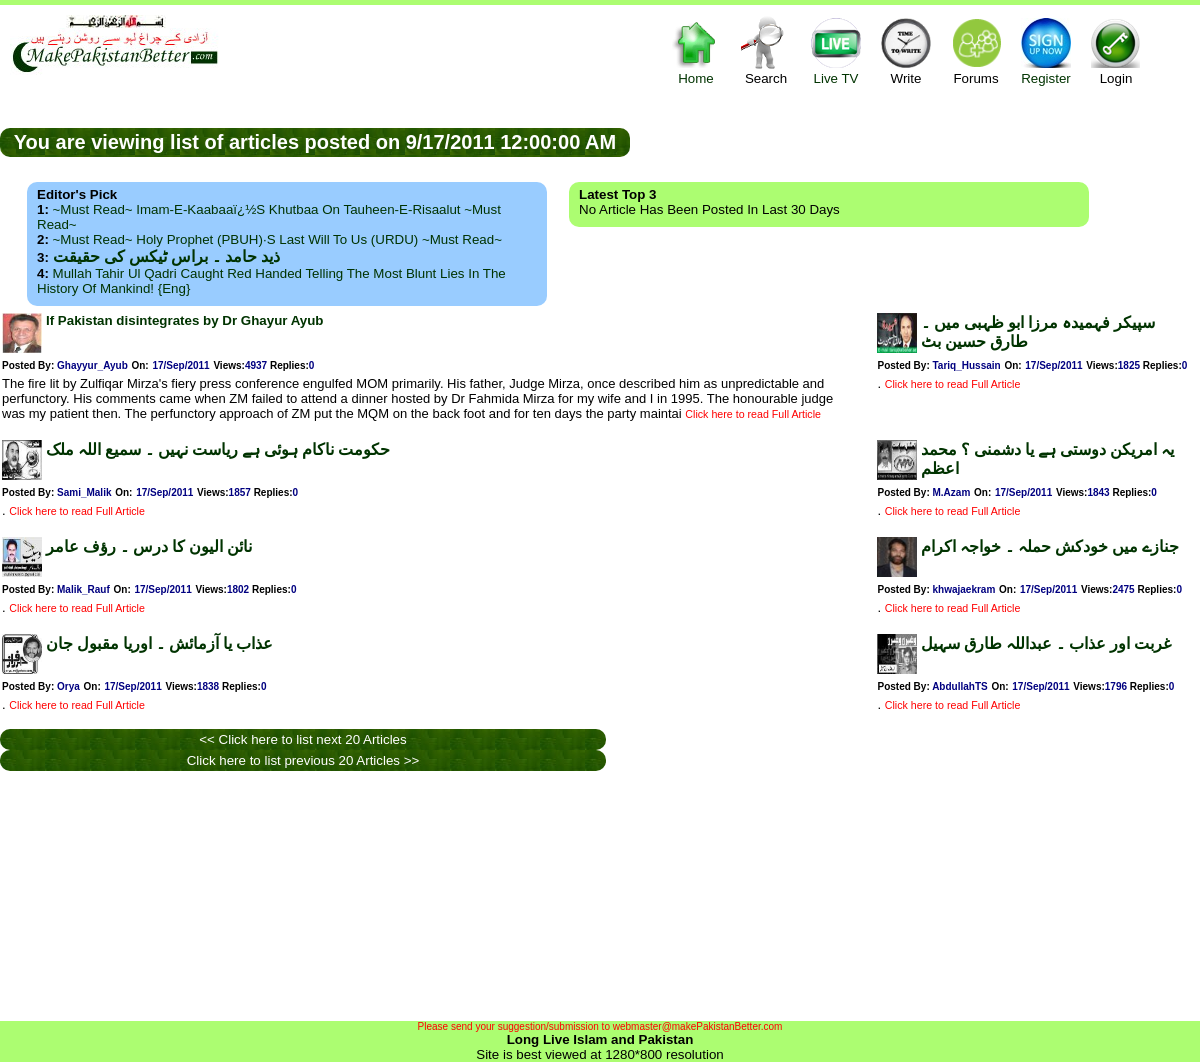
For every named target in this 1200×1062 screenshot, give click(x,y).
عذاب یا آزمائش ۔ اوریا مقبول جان (159, 643)
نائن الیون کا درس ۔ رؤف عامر (149, 546)
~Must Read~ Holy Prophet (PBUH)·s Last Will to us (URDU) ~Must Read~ (277, 239)
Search (766, 50)
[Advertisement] (438, 896)
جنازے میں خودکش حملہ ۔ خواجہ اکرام (1050, 546)
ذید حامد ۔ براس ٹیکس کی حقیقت (166, 256)
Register (1046, 50)
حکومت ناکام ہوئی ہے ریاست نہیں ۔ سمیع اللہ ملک (218, 449)
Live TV (836, 50)
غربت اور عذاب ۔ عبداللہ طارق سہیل (1046, 643)
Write (906, 50)
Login (1116, 50)
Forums (976, 50)
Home (696, 50)
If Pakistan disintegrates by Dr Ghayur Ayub (185, 320)
